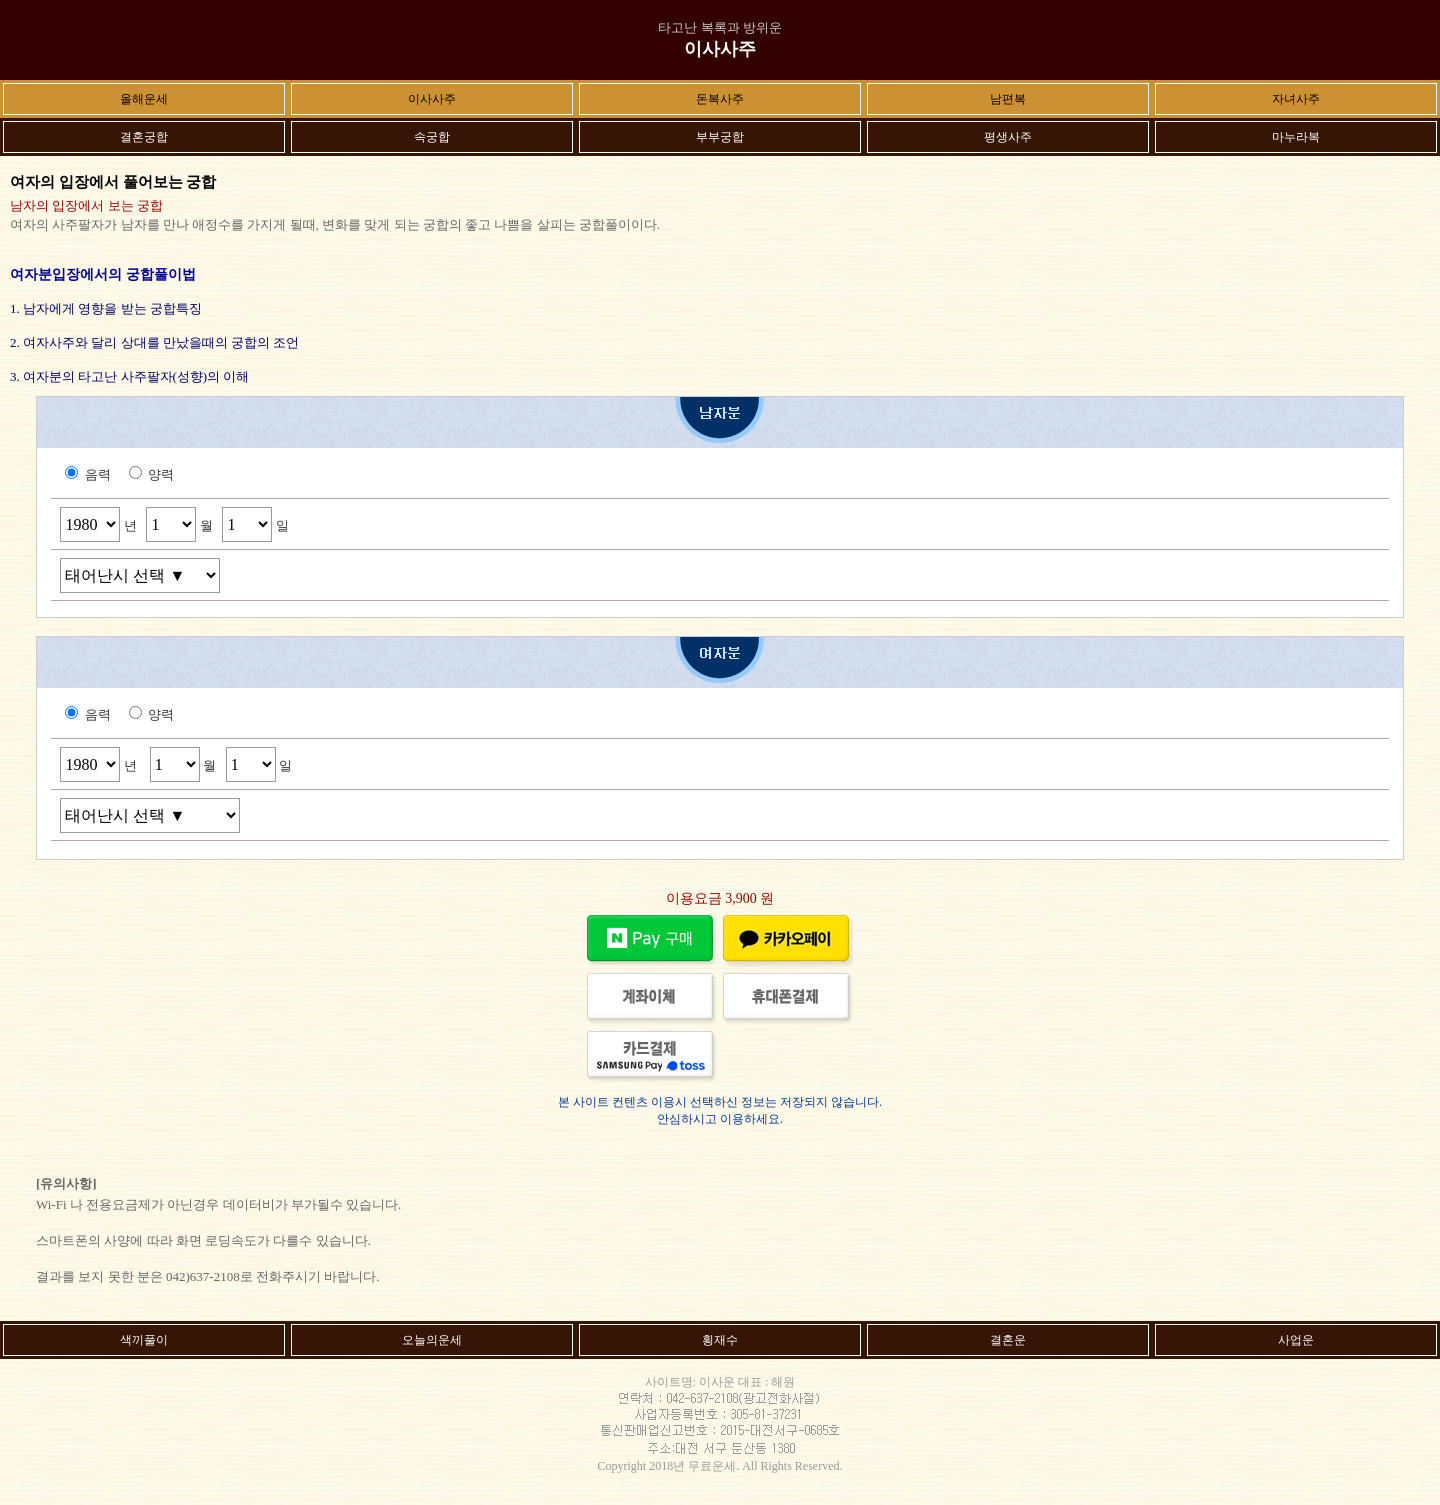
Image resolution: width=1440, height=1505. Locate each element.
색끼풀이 (144, 1340)
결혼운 (1008, 1340)
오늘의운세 (432, 1340)
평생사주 (1008, 137)
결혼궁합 (144, 137)
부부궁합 (720, 137)
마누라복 (1296, 137)
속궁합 (432, 137)
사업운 (1296, 1340)
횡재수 (720, 1340)
